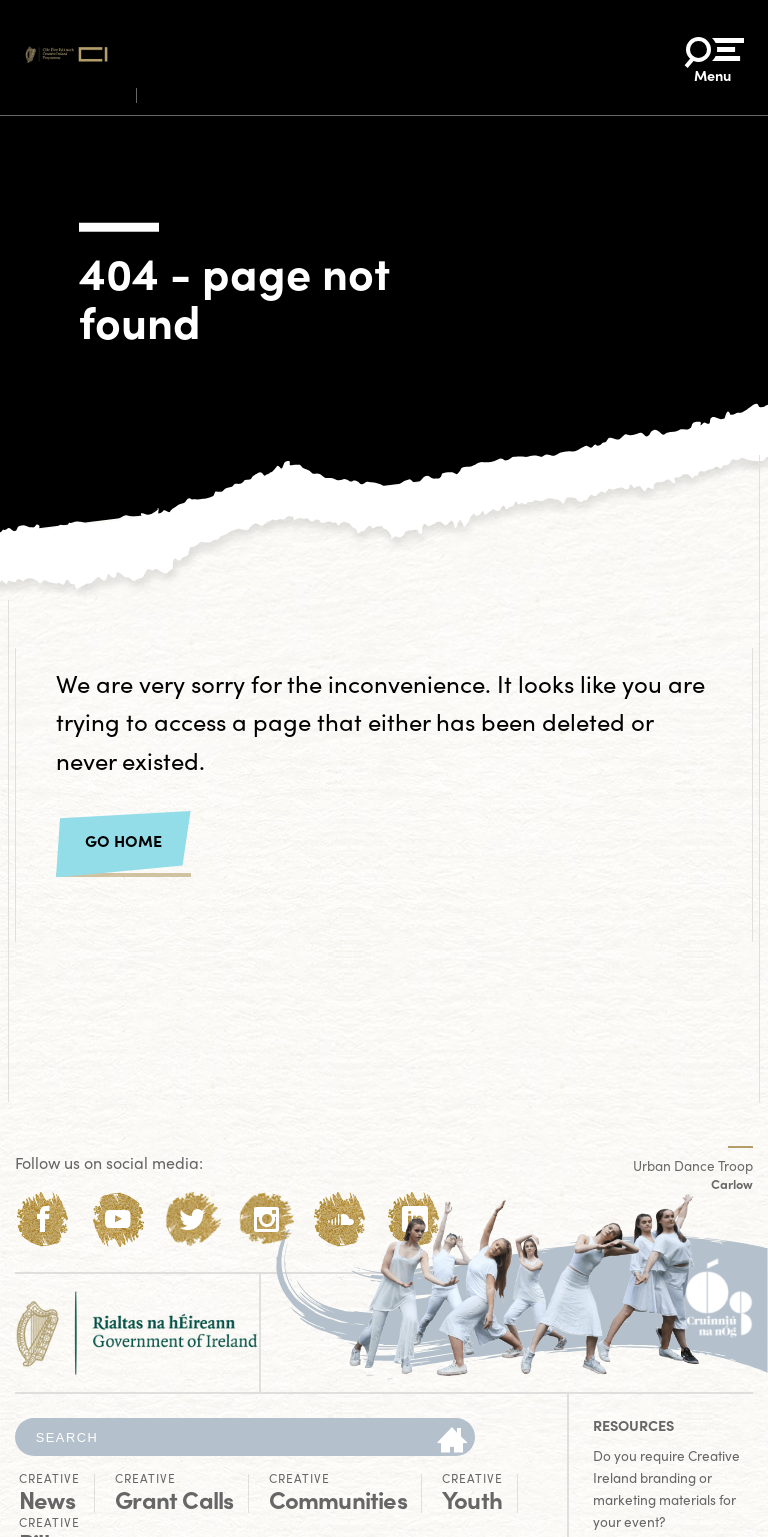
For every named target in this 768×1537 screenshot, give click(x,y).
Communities (338, 1492)
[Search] (452, 1442)
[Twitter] (192, 1219)
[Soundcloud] (340, 1219)
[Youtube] (117, 1219)
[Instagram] (266, 1219)
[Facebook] (43, 1219)
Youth (472, 1492)
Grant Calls (174, 1492)
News (49, 1492)
